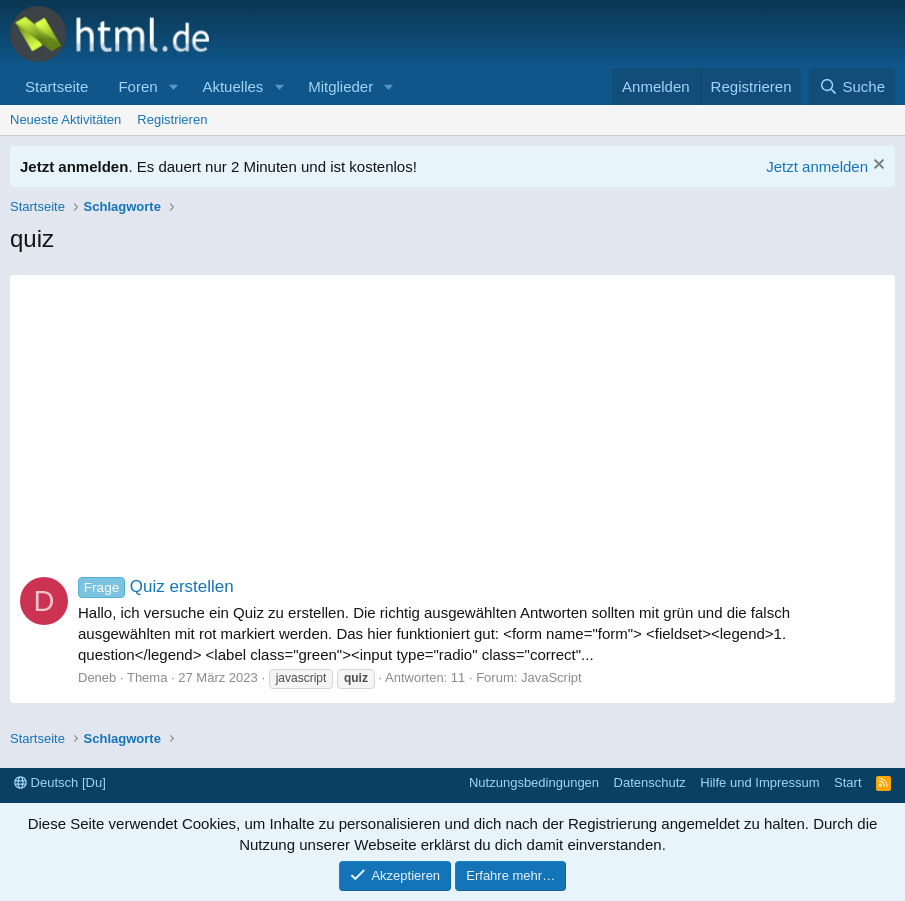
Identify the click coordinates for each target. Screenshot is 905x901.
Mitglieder (340, 86)
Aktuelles (232, 86)
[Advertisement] (452, 415)
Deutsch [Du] (60, 782)
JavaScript (551, 677)
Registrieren (172, 119)
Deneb (97, 677)
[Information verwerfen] (876, 166)
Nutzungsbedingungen (534, 782)
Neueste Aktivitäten (65, 119)
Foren (137, 86)
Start (847, 782)
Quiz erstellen (156, 586)
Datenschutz (650, 782)
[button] (173, 86)
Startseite (56, 86)
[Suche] (852, 86)
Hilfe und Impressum (759, 782)
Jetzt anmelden (817, 166)
